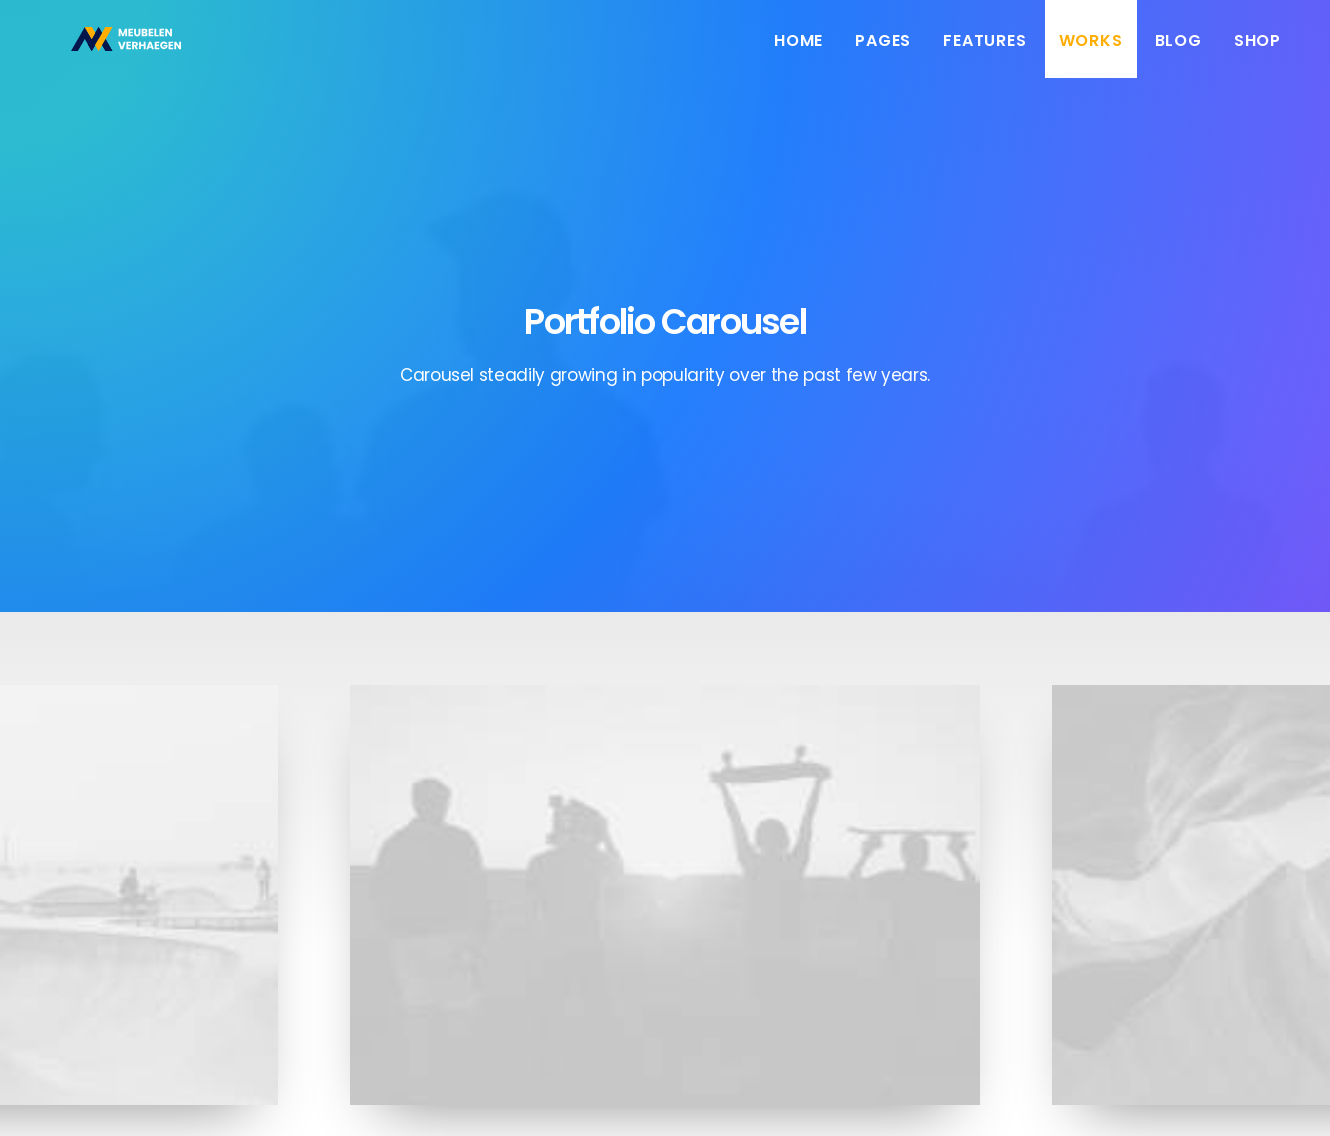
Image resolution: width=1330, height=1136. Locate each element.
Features (984, 52)
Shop (1257, 52)
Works (1091, 52)
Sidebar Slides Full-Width (665, 870)
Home (798, 52)
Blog (1178, 52)
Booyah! (191, 1096)
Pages (883, 52)
